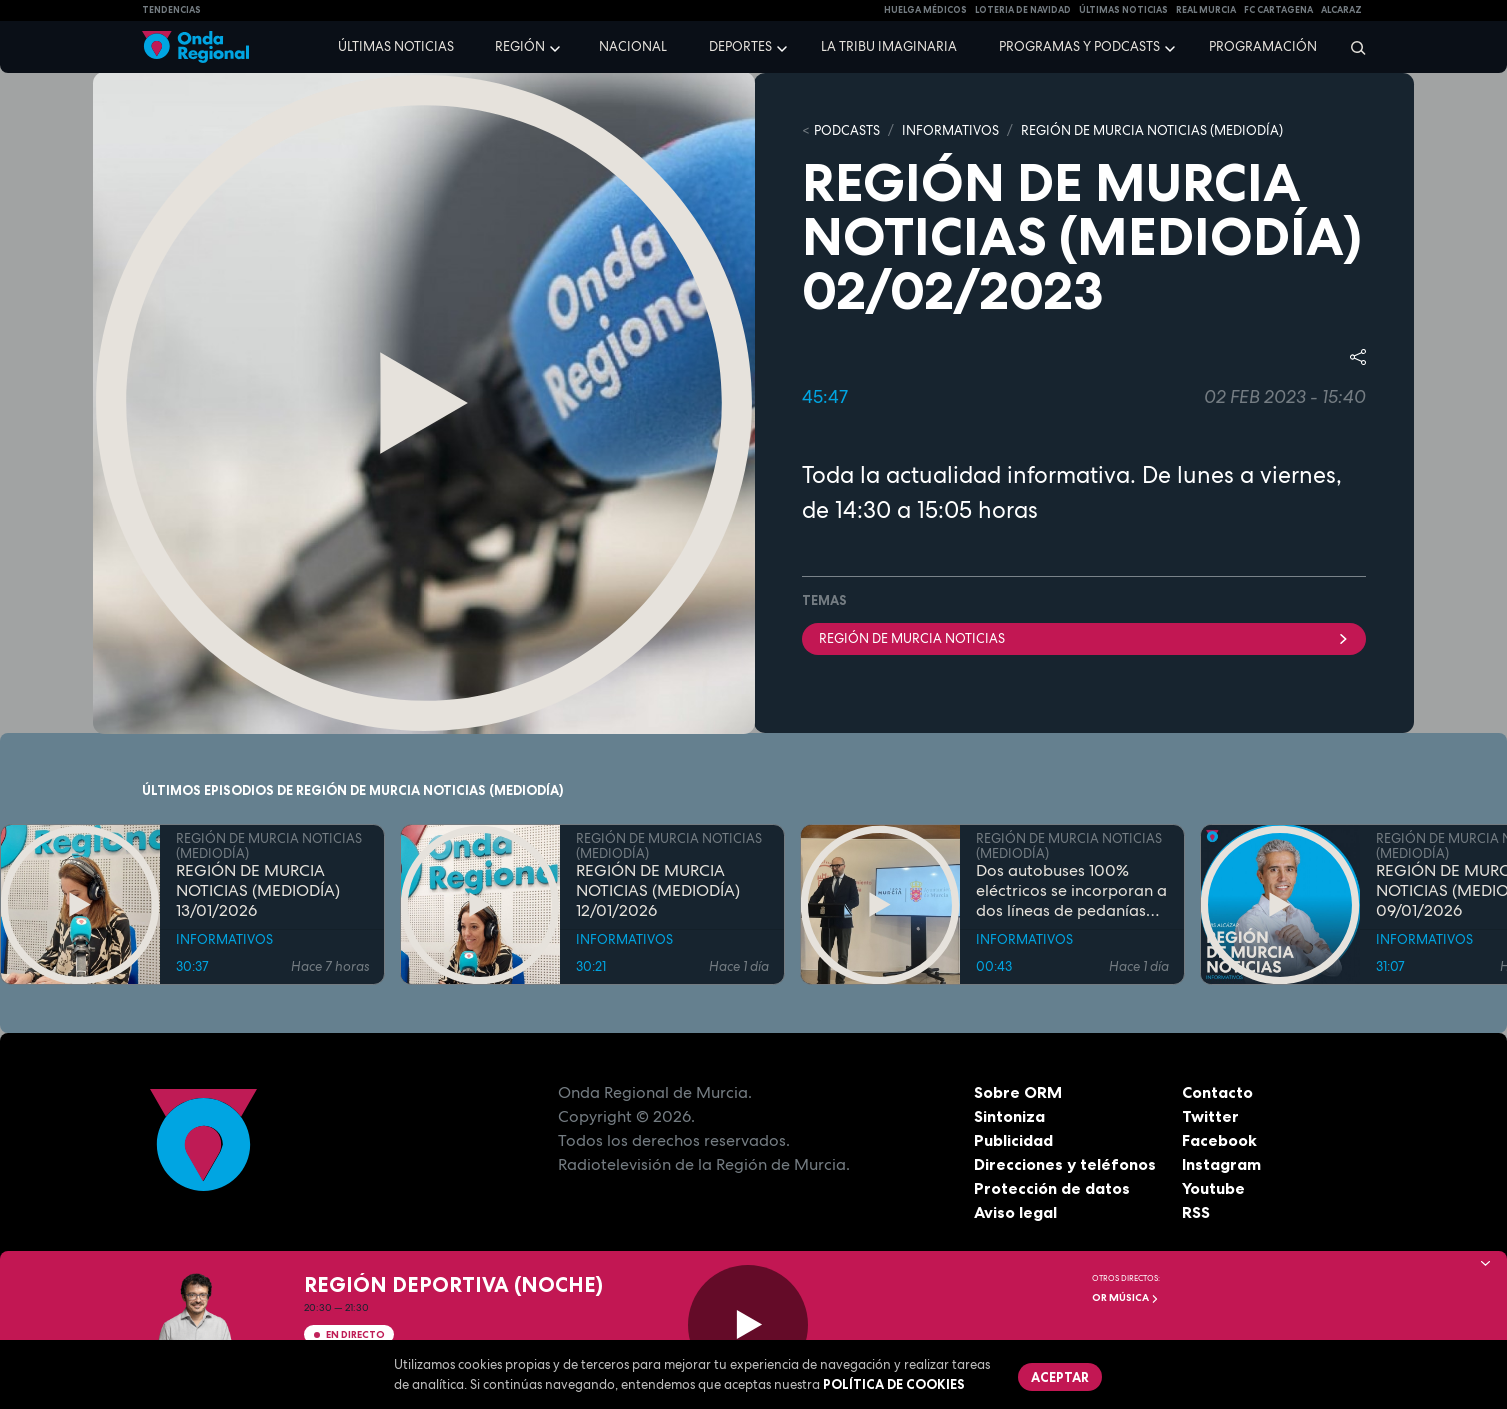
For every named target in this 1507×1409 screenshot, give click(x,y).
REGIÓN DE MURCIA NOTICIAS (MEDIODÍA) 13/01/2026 (258, 891)
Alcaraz (1341, 10)
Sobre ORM (1018, 1092)
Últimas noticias (396, 46)
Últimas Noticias (1123, 10)
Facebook (1219, 1140)
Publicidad (1013, 1140)
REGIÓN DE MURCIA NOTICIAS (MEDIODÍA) (1152, 130)
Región (520, 46)
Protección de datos (1052, 1188)
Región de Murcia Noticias (1084, 638)
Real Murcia (1206, 10)
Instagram (1221, 1164)
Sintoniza (1009, 1116)
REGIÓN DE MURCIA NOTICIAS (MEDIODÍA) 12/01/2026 (658, 891)
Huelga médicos (925, 10)
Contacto (1217, 1092)
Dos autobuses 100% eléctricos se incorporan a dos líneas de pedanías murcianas (1071, 891)
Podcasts (847, 130)
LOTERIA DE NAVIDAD (1023, 10)
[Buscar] (1351, 47)
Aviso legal (1015, 1212)
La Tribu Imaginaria (889, 46)
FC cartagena (1278, 10)
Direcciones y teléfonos (1065, 1164)
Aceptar (1060, 1377)
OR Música (1125, 1297)
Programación (1263, 46)
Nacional (633, 46)
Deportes (740, 46)
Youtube (1213, 1188)
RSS (1196, 1212)
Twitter (1210, 1116)
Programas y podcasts (1079, 46)
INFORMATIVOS (950, 130)
